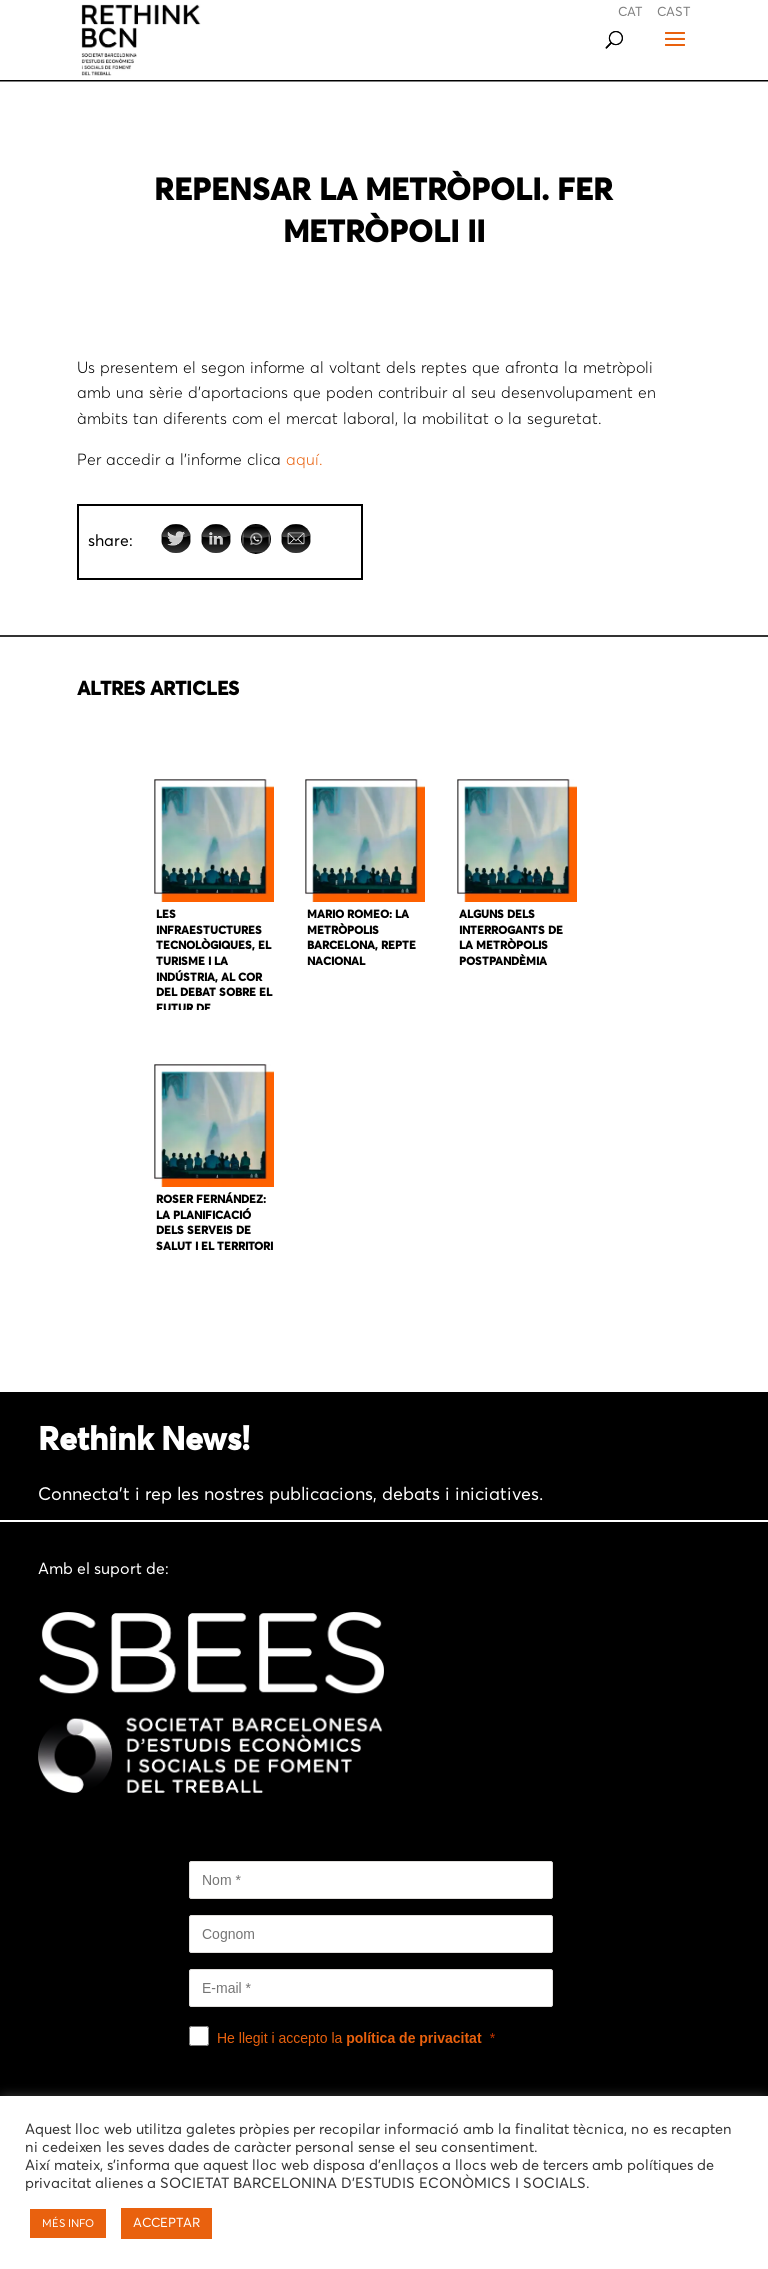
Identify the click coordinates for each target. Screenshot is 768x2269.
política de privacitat (413, 2038)
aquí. (304, 460)
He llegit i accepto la (349, 2038)
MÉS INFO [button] (68, 2223)
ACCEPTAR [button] (166, 2223)
